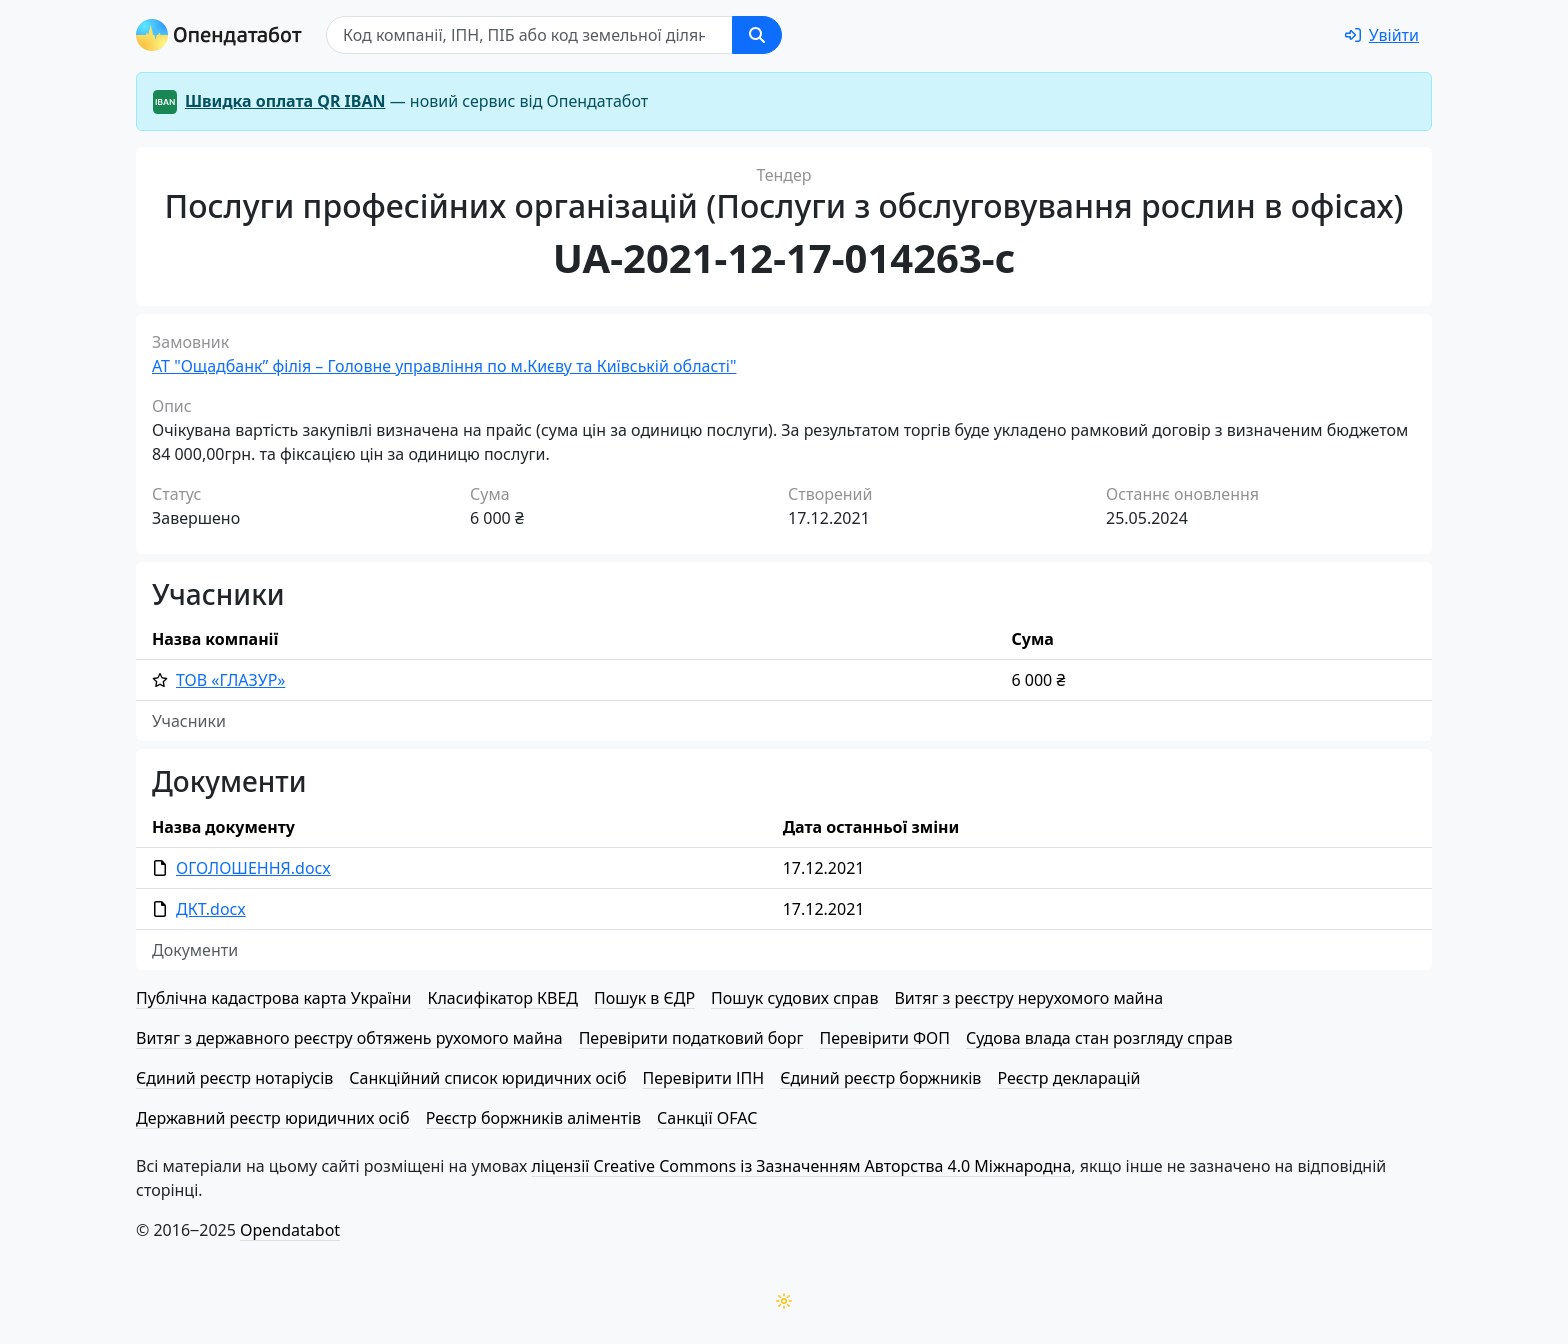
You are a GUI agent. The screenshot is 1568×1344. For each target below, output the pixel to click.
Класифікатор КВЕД (502, 998)
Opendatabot (290, 1230)
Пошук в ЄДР (644, 998)
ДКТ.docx (211, 909)
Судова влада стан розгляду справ (1099, 1038)
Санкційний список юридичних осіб (487, 1078)
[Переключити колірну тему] (784, 1301)
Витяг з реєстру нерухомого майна (1028, 998)
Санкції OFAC (707, 1118)
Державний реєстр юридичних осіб (273, 1118)
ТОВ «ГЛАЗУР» (230, 680)
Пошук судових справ (794, 998)
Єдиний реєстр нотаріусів (234, 1078)
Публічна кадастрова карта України (273, 998)
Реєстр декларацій (1068, 1078)
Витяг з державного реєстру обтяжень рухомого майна (349, 1038)
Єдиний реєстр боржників (880, 1078)
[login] (1382, 35)
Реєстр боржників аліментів (533, 1118)
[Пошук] (529, 35)
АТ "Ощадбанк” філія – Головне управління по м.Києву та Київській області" (444, 366)
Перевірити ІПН (704, 1078)
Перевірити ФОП (885, 1038)
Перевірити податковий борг (691, 1038)
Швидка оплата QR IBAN (285, 101)
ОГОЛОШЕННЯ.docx (253, 868)
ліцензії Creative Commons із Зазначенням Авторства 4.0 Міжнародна (801, 1166)
